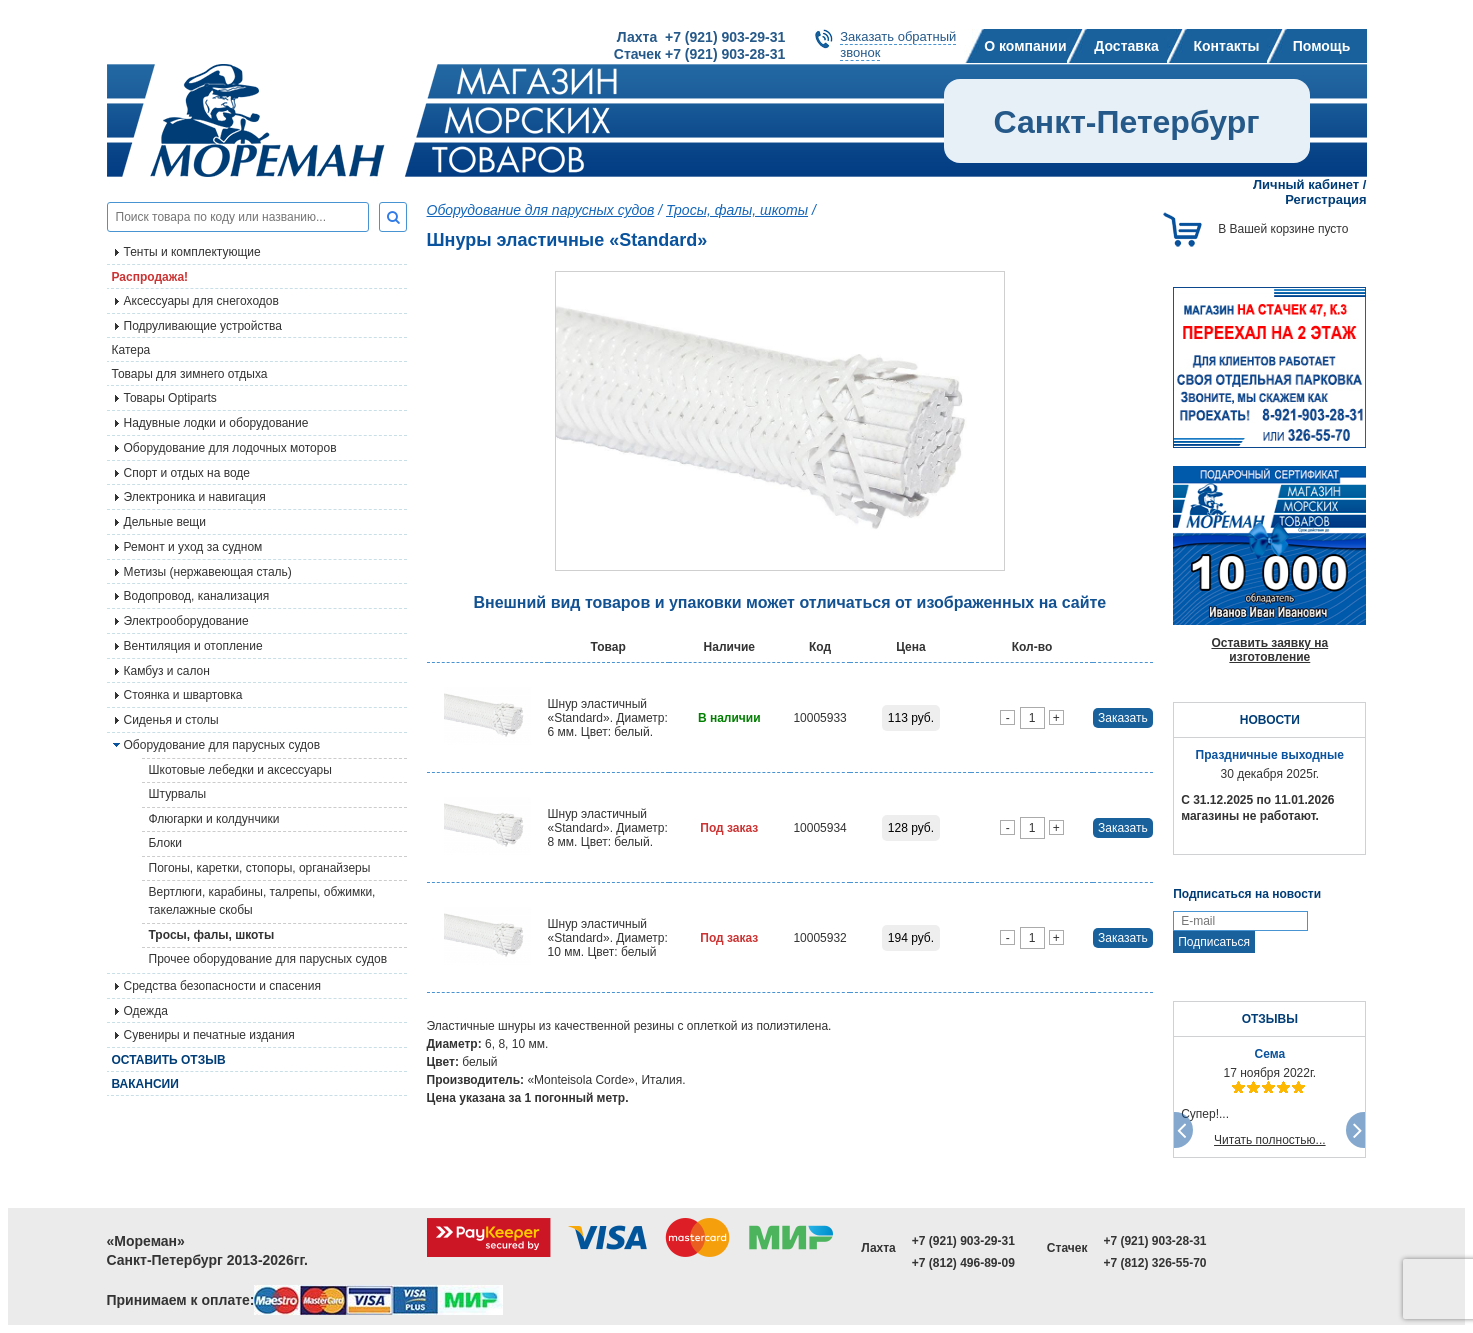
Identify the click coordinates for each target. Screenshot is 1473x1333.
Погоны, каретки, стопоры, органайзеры (260, 868)
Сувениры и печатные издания (209, 1035)
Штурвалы (178, 794)
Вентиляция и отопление (193, 646)
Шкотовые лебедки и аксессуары (240, 770)
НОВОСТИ (1270, 720)
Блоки (166, 843)
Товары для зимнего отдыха (190, 374)
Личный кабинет (1306, 184)
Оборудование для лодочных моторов (230, 448)
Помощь (1322, 46)
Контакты (1226, 46)
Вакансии (145, 1084)
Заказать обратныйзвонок (898, 44)
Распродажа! (150, 277)
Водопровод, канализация (197, 596)
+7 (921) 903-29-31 (963, 1241)
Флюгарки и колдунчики (214, 819)
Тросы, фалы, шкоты (212, 935)
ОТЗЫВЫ (1270, 1019)
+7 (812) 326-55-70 (1154, 1263)
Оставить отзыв (169, 1060)
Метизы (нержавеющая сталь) (208, 572)
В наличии (729, 718)
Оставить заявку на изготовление (1269, 650)
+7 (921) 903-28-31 (1154, 1241)
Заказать (1123, 718)
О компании (1025, 46)
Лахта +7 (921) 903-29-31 (701, 37)
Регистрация (1325, 199)
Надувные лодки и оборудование (216, 423)
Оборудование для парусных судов (222, 745)
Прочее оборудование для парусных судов (268, 959)
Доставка (1126, 46)
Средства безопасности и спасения (222, 986)
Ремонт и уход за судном (193, 547)
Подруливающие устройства (203, 326)
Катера (131, 350)
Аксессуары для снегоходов (201, 301)
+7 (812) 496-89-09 (963, 1263)
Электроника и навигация (195, 497)
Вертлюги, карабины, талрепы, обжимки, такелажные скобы (262, 901)
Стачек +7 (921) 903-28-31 (699, 54)
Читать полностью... (1270, 1140)
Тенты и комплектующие (192, 252)
